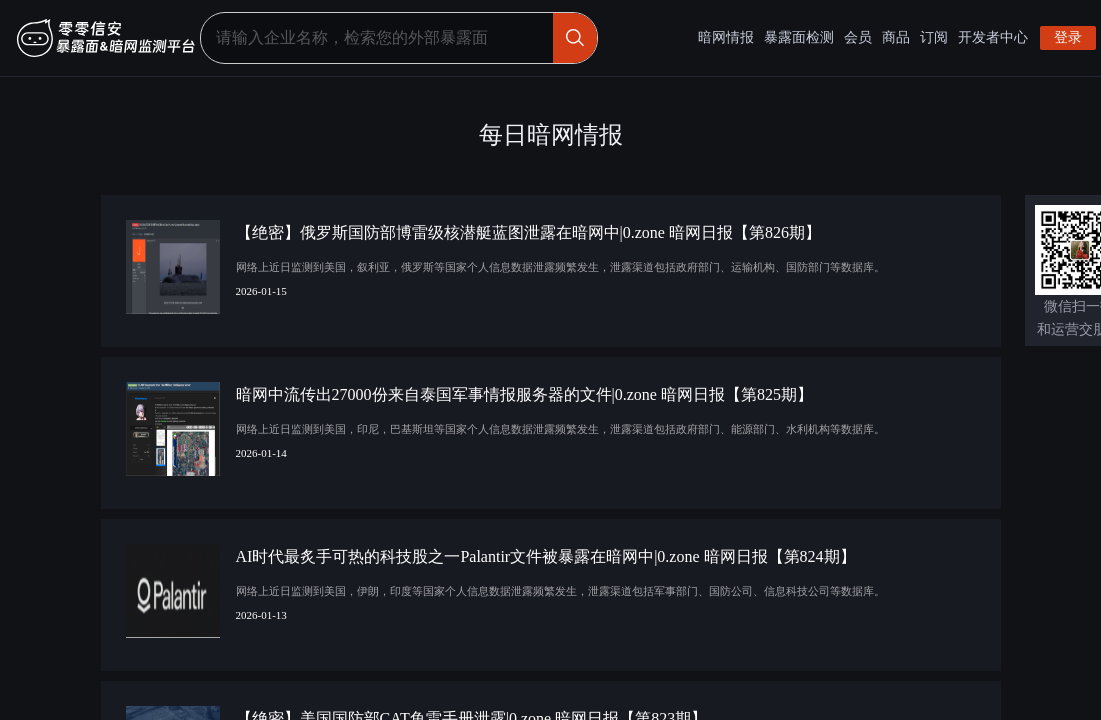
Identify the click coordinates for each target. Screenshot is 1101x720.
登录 (1068, 37)
